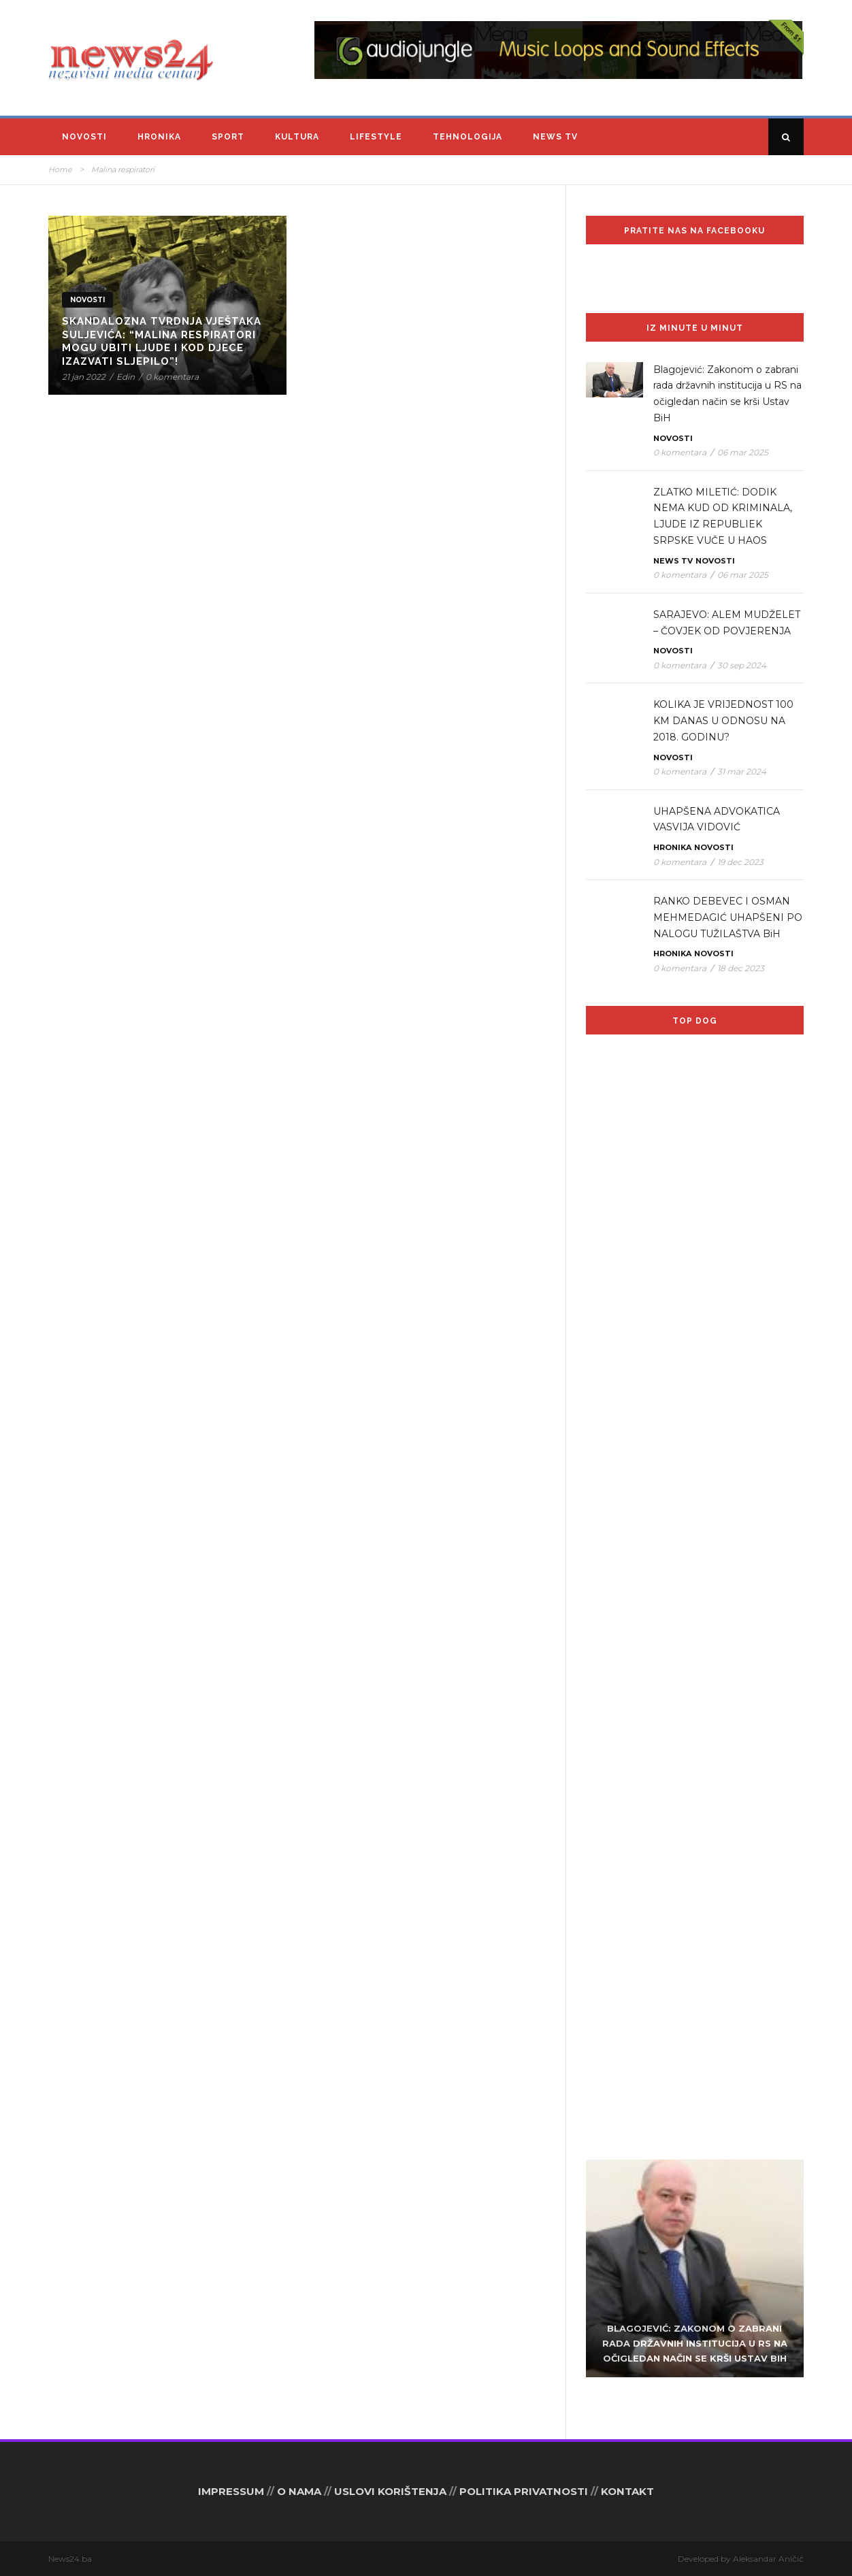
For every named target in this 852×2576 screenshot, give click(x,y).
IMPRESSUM (231, 2491)
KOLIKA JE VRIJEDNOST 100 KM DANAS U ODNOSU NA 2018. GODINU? (723, 720)
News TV (555, 137)
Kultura (297, 137)
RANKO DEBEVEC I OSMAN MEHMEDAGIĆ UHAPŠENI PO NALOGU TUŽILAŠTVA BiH (727, 917)
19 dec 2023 (740, 862)
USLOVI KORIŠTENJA (390, 2491)
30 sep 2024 (741, 665)
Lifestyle (376, 137)
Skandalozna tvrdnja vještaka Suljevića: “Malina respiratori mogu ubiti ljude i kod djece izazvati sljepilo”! (161, 341)
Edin (125, 377)
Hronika (159, 137)
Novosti (84, 137)
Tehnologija (467, 137)
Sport (228, 137)
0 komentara (172, 377)
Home (60, 169)
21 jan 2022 (83, 377)
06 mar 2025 (742, 452)
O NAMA (299, 2491)
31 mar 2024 (741, 771)
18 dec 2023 (740, 968)
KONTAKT (627, 2491)
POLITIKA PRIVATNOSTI (523, 2491)
